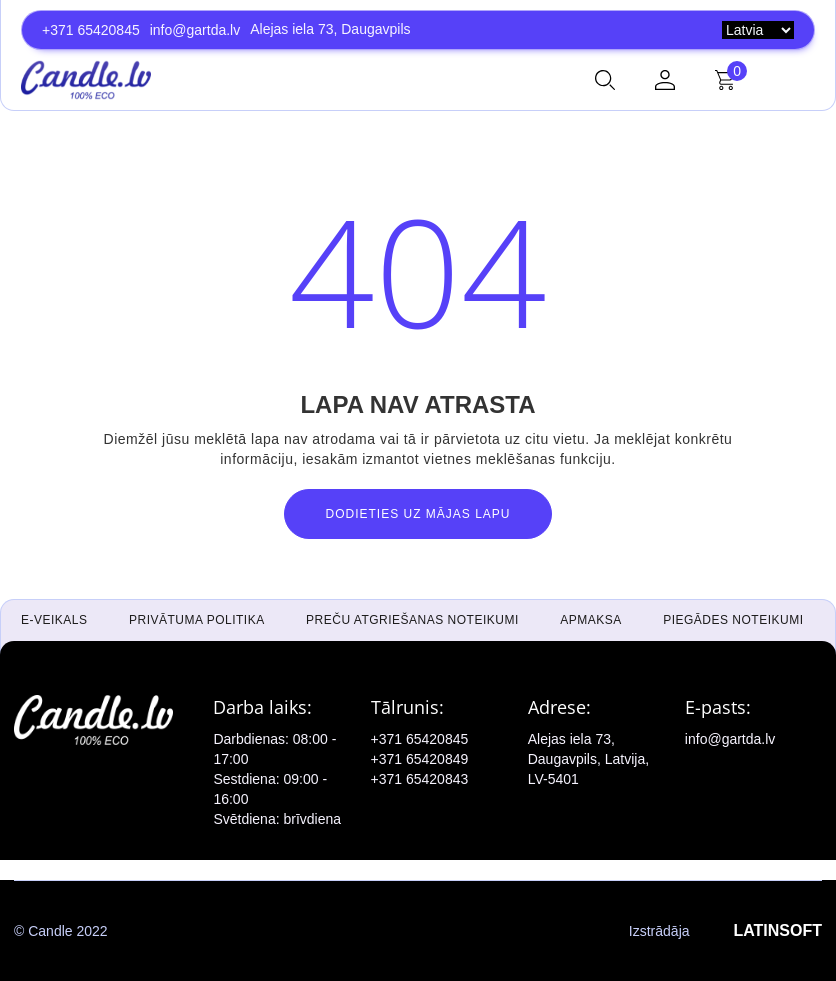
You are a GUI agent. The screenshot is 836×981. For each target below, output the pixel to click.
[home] (86, 80)
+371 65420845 (91, 30)
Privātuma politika (197, 620)
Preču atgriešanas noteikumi (412, 620)
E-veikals (54, 620)
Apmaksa (591, 620)
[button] (605, 80)
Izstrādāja (725, 931)
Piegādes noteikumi (733, 620)
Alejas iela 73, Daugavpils (330, 29)
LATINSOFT (777, 930)
